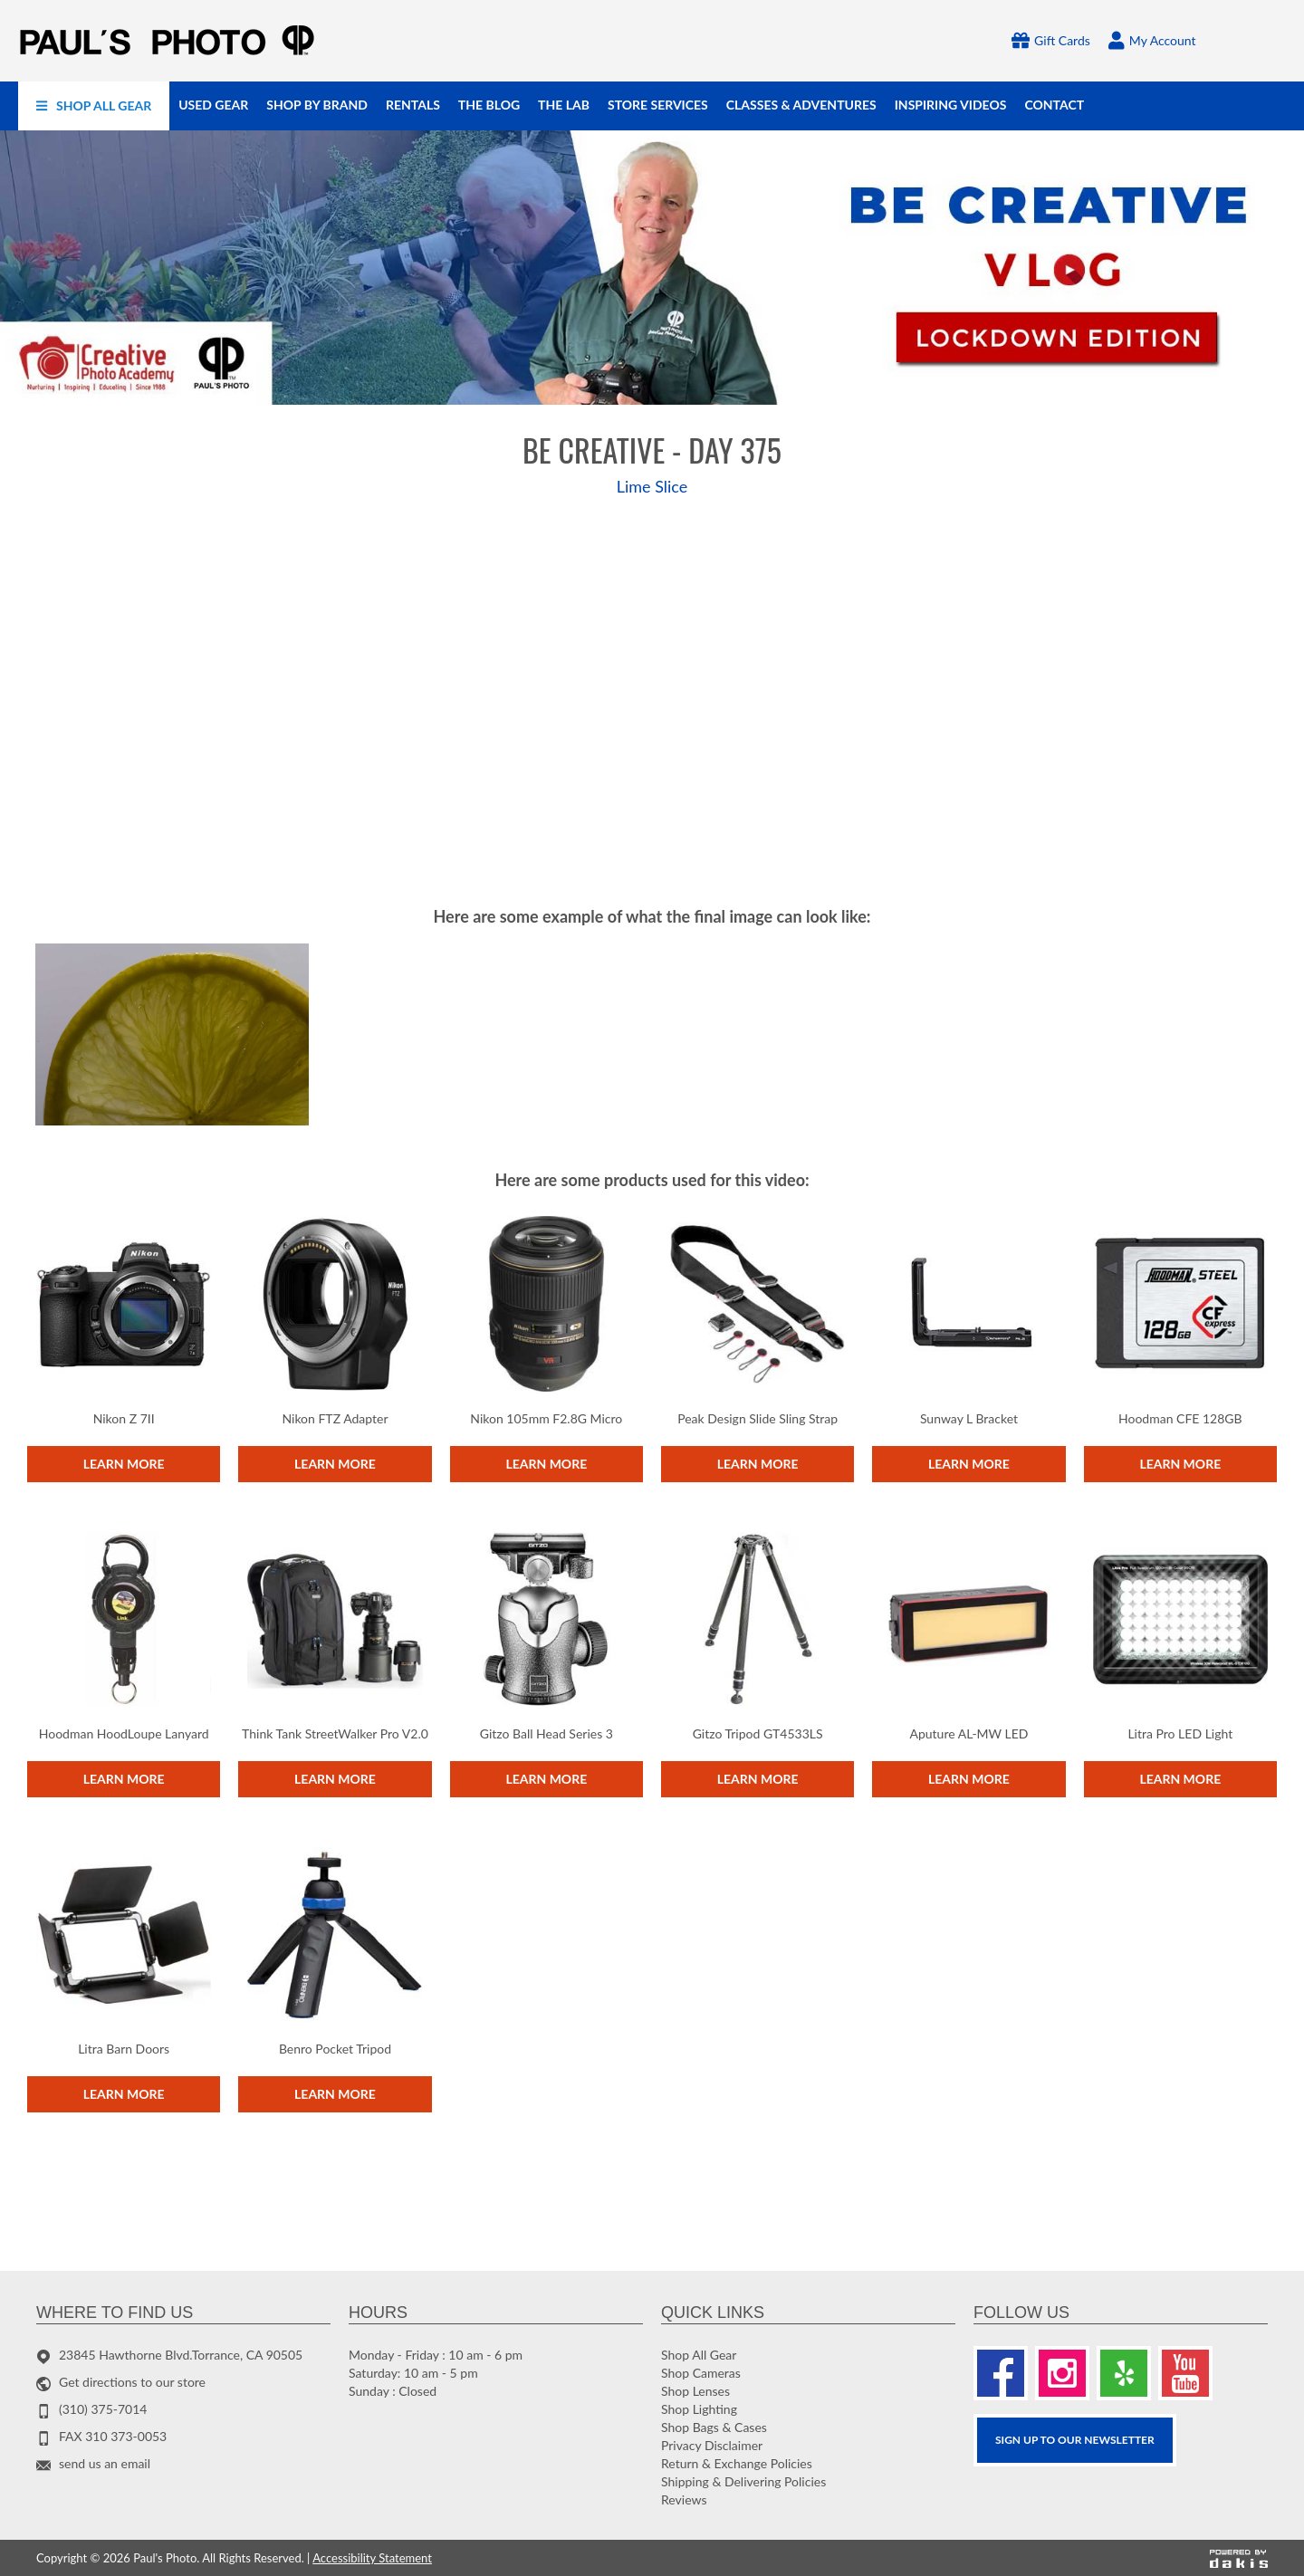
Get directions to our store (132, 2381)
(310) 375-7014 (103, 2409)
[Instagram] (1062, 2373)
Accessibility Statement (372, 2558)
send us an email (104, 2463)
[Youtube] (1185, 2373)
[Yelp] (1124, 2373)
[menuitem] (93, 106)
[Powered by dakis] (1239, 2558)
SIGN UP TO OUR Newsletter (1075, 2440)
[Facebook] (1000, 2373)
